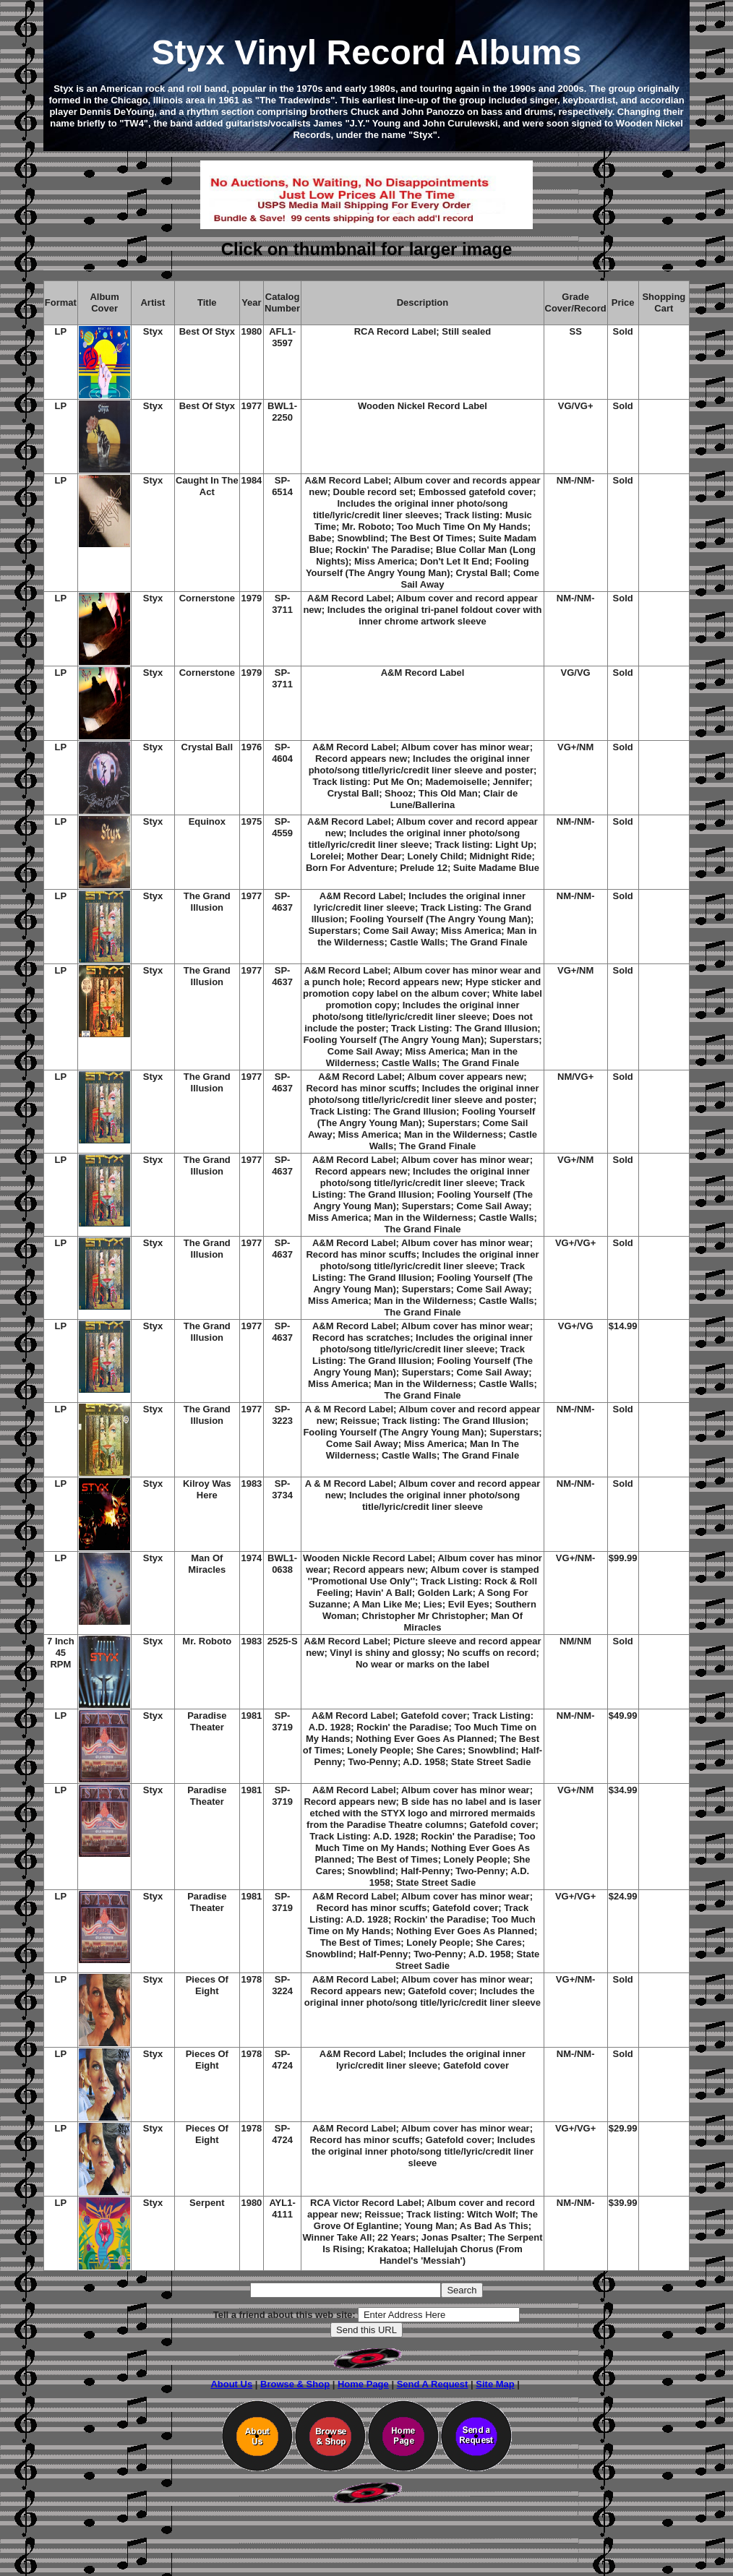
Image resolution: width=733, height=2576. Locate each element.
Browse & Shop (295, 2384)
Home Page (363, 2384)
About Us (231, 2384)
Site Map (495, 2384)
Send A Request (432, 2384)
